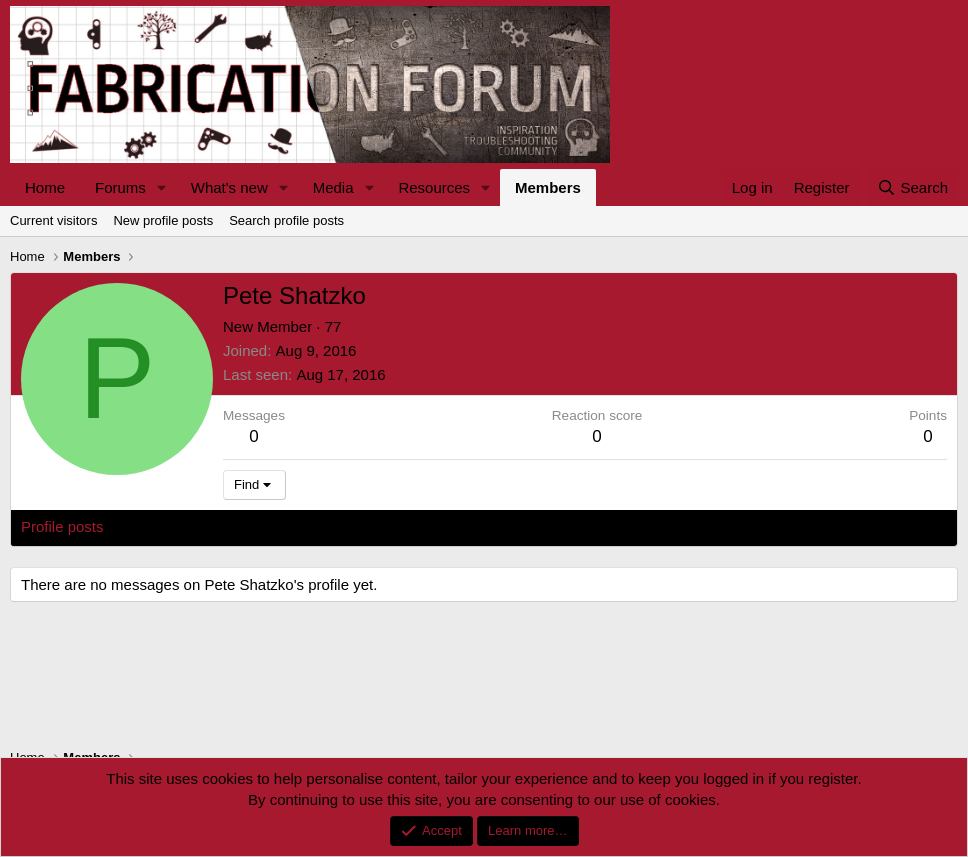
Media (333, 187)
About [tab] (331, 526)
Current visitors (53, 220)
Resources (434, 187)
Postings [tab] (263, 526)
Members (548, 187)
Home (45, 187)
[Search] (912, 187)
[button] (162, 187)
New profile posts (163, 220)
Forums (120, 187)
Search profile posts (286, 220)
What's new (229, 187)
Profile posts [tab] (62, 526)
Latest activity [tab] (169, 526)
